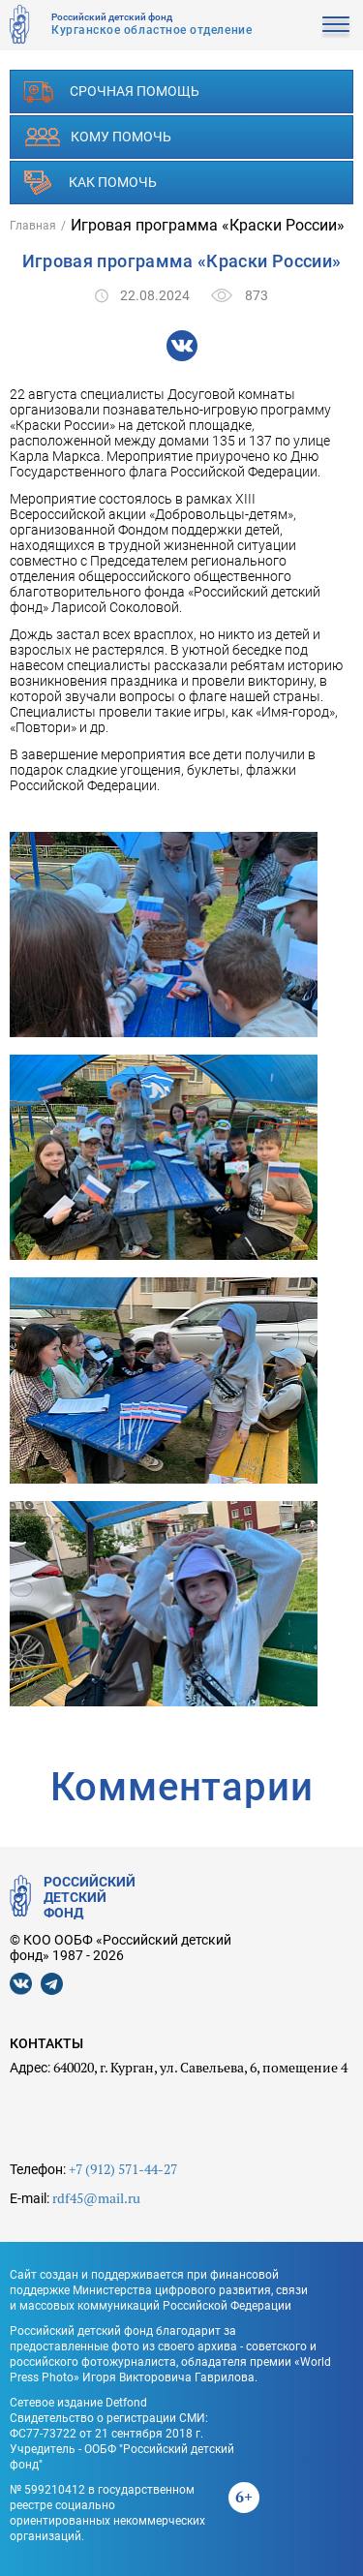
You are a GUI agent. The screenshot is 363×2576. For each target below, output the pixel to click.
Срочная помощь (111, 92)
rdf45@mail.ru (96, 2198)
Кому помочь (97, 137)
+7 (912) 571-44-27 (123, 2169)
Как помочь (90, 183)
